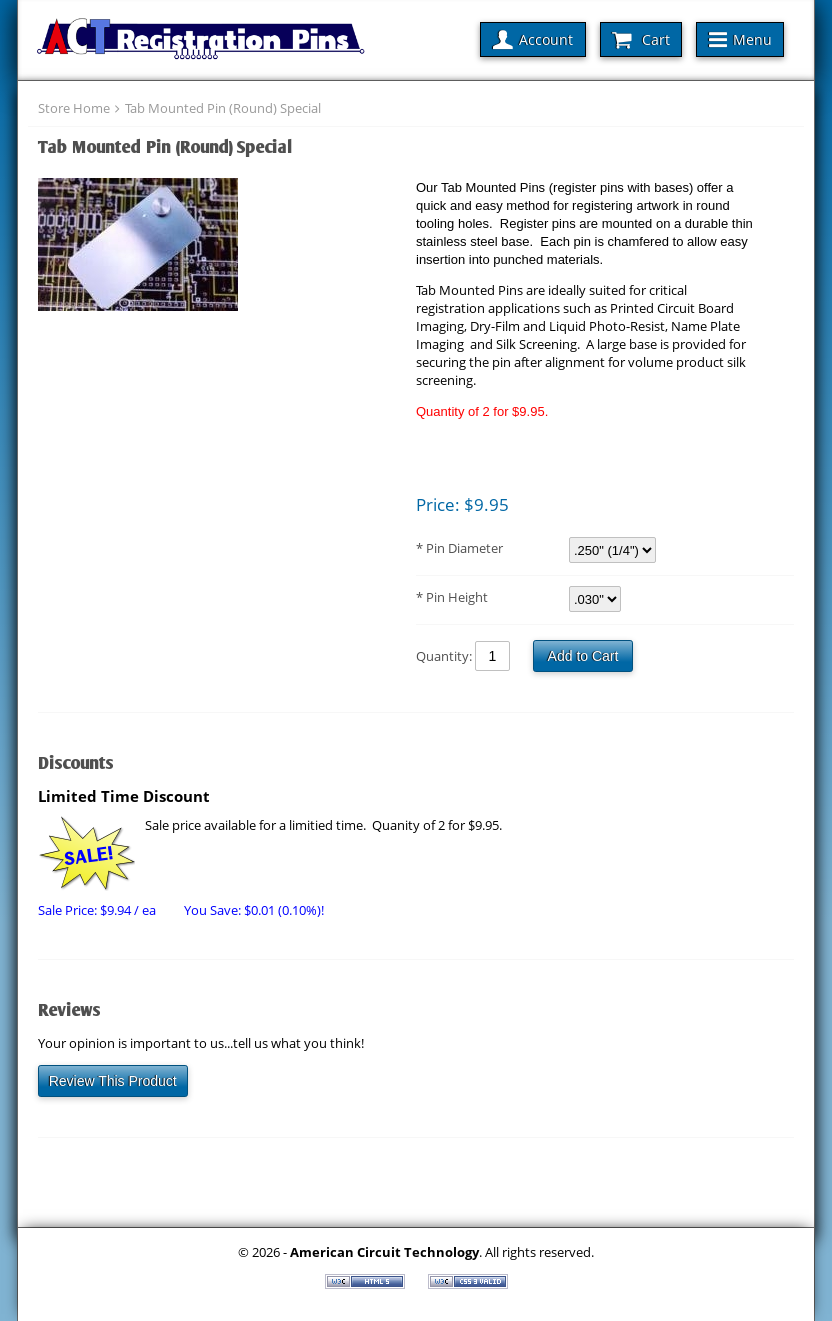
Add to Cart (583, 656)
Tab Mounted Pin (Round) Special (223, 108)
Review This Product (113, 1081)
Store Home (74, 108)
